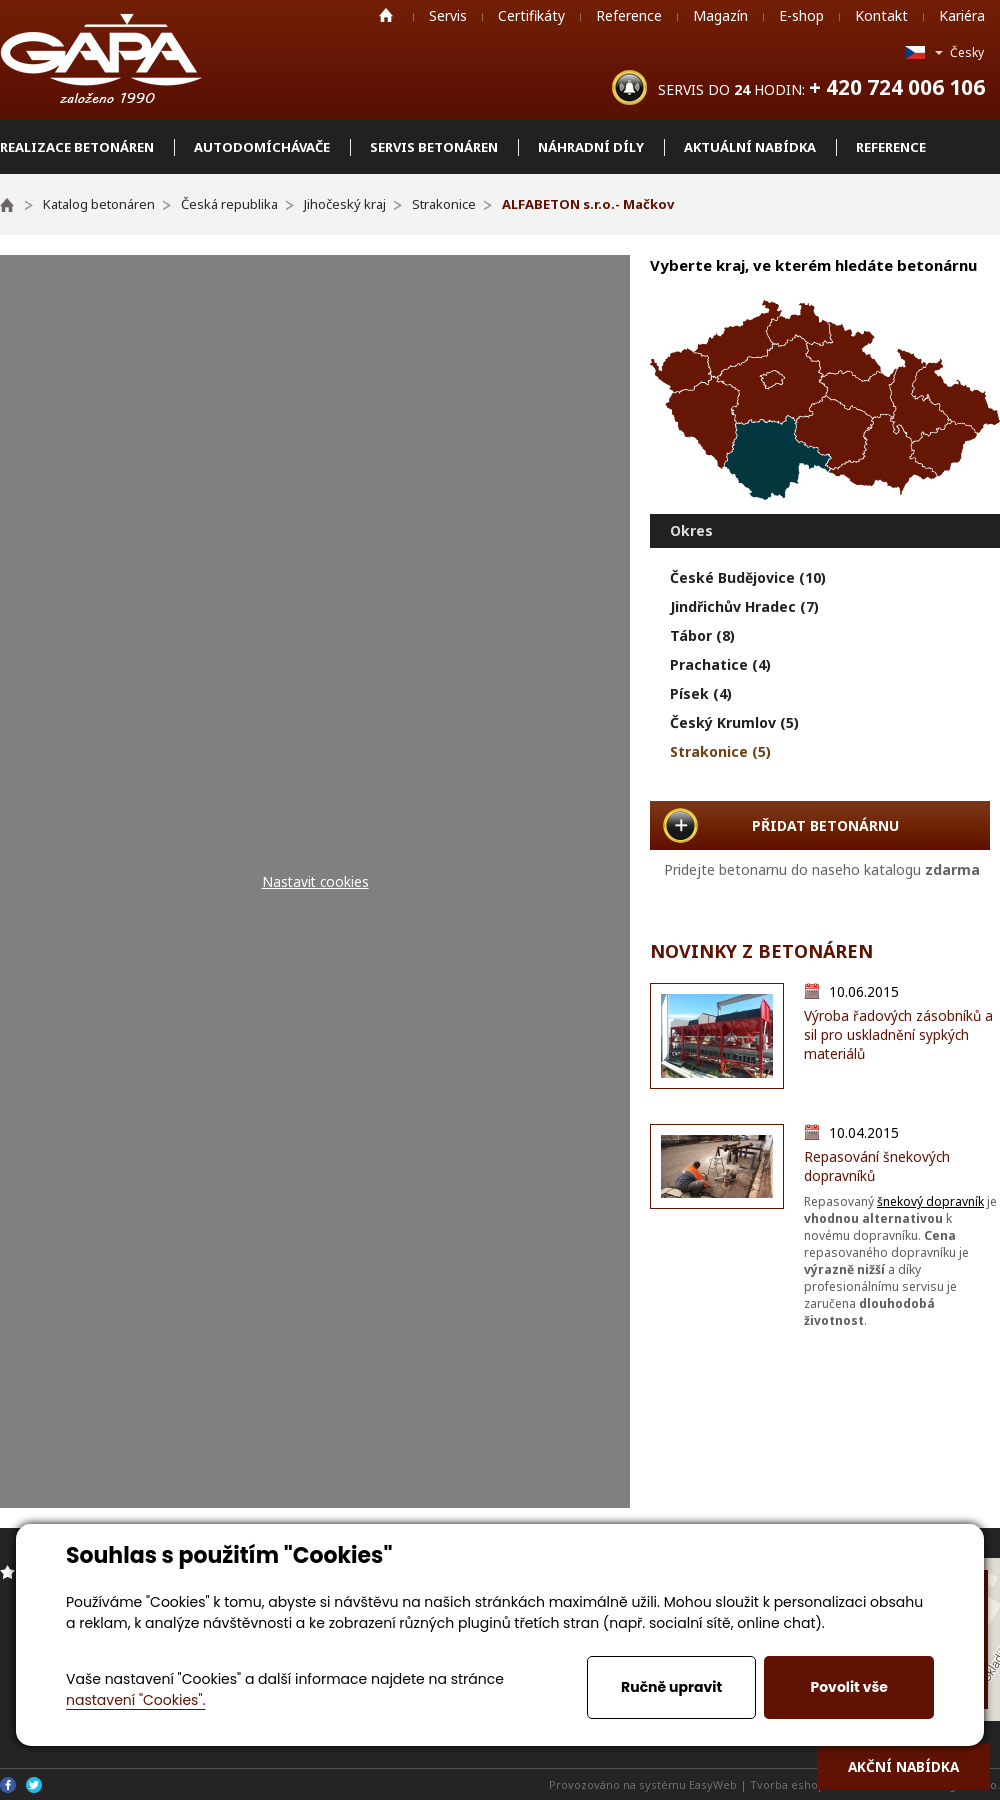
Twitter (34, 1785)
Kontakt (881, 15)
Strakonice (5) (720, 751)
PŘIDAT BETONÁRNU (825, 825)
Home (386, 15)
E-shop (801, 15)
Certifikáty (531, 15)
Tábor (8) (702, 635)
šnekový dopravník (930, 1201)
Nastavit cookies (315, 881)
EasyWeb (713, 1784)
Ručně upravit (671, 1687)
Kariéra (962, 15)
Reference (629, 15)
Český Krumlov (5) (734, 722)
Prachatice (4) (720, 664)
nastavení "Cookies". (135, 1700)
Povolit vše (848, 1687)
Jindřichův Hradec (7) (744, 606)
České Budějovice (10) (748, 577)
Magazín (720, 15)
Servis (448, 15)
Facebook (8, 1785)
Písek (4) (701, 693)
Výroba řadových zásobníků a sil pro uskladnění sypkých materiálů (898, 1034)
